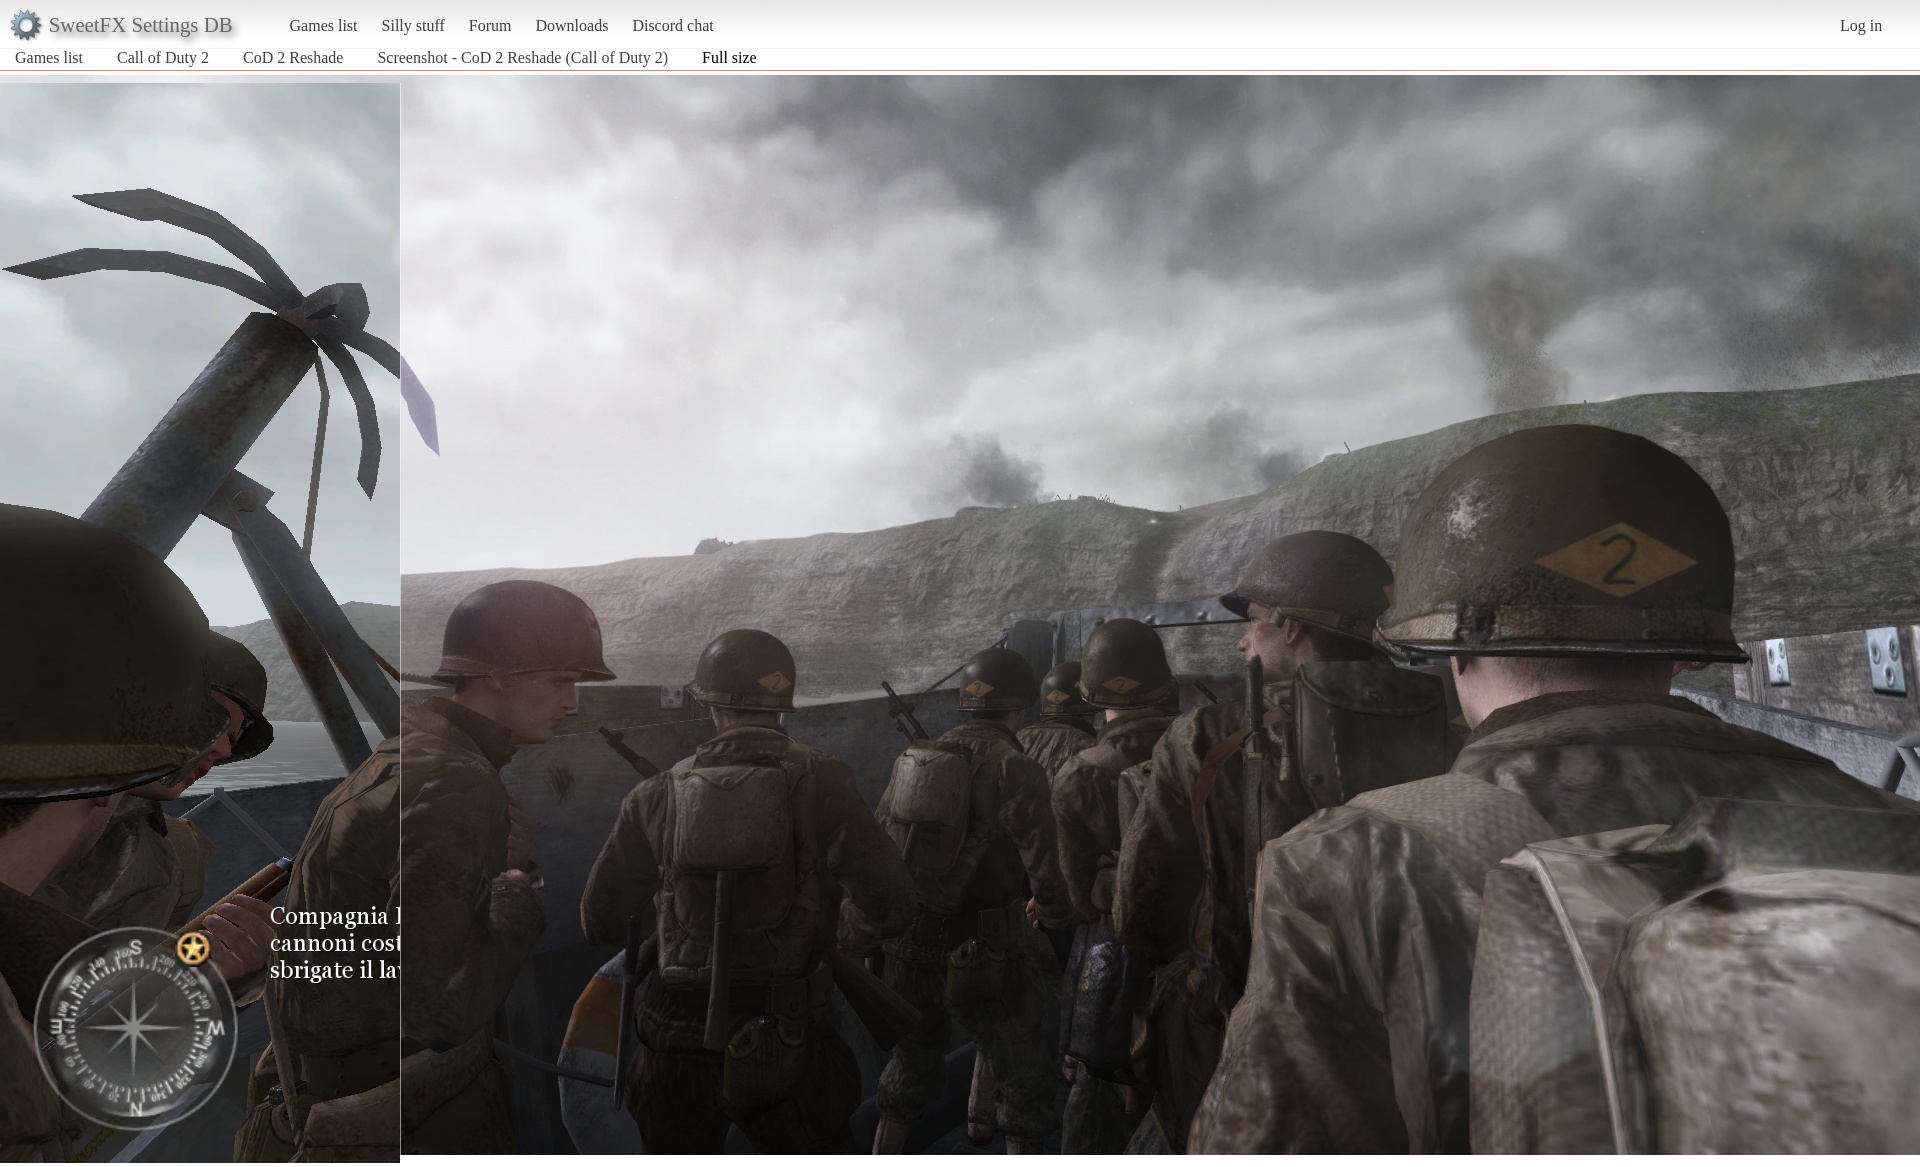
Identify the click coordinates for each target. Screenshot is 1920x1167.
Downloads (571, 25)
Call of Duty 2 (163, 57)
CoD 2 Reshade (293, 57)
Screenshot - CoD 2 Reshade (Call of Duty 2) (522, 57)
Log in (1861, 25)
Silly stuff (413, 25)
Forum (490, 25)
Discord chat (672, 25)
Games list (324, 25)
